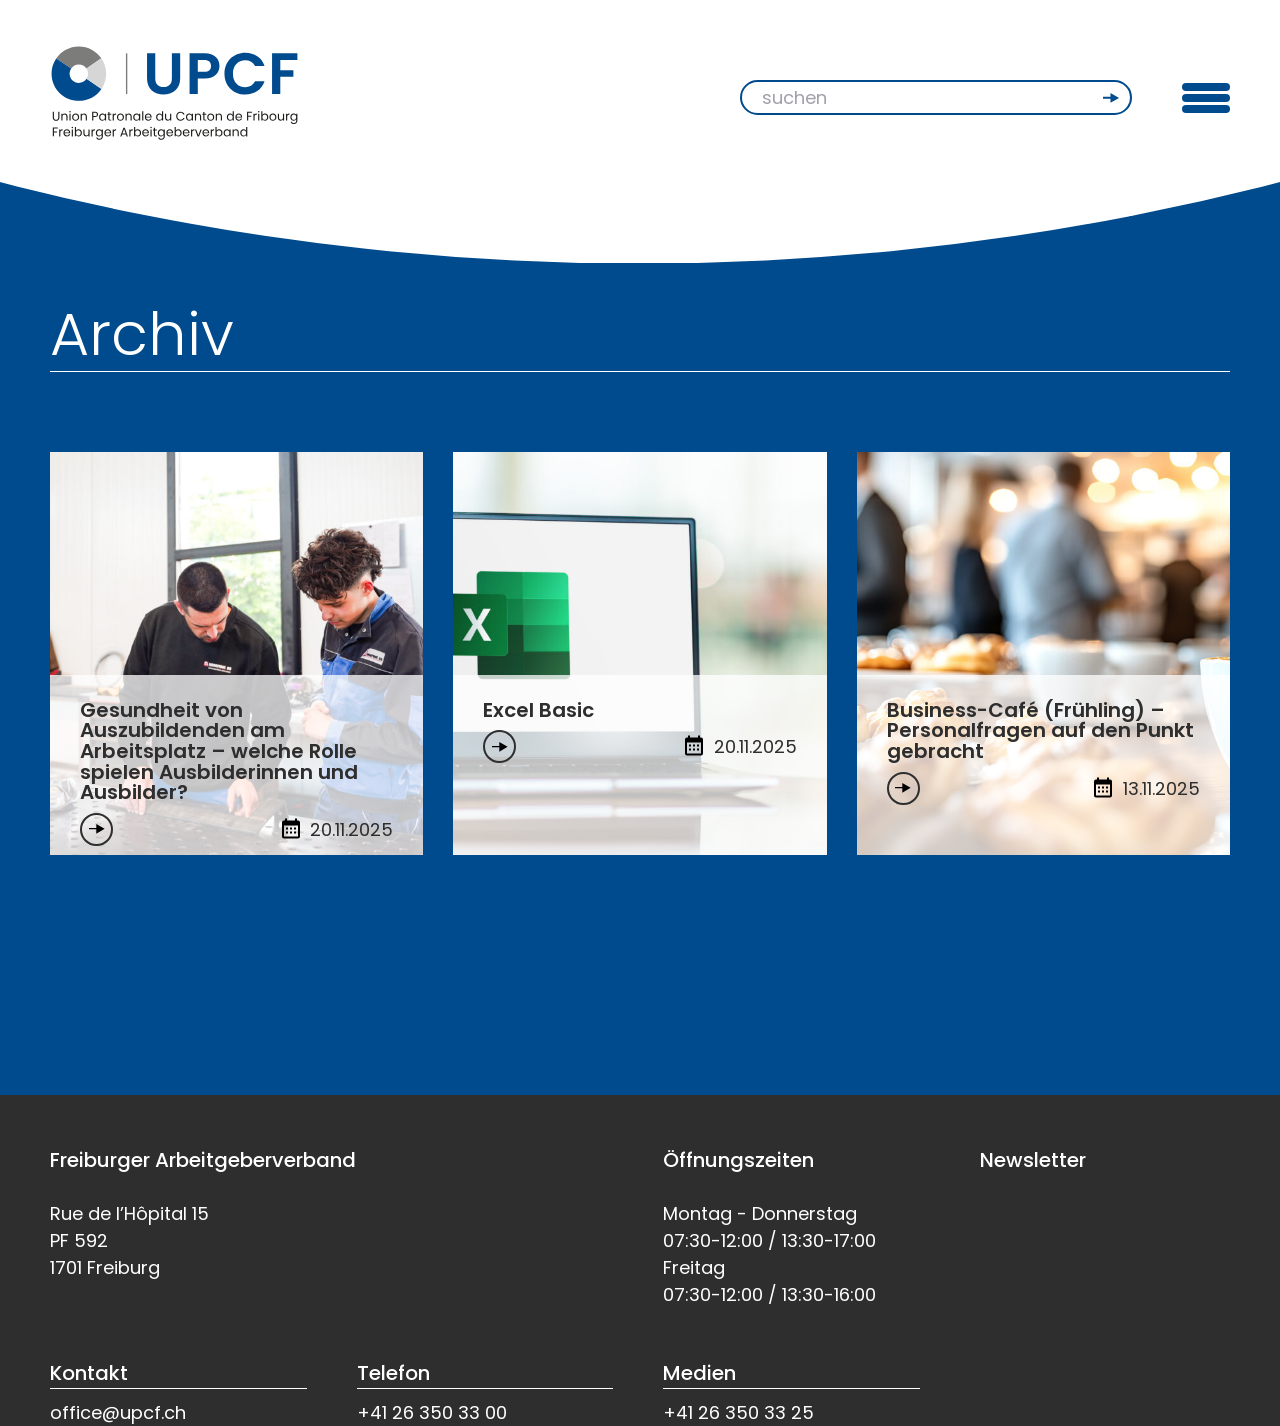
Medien (699, 1373)
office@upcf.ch (118, 1412)
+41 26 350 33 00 (432, 1412)
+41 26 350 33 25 (738, 1412)
